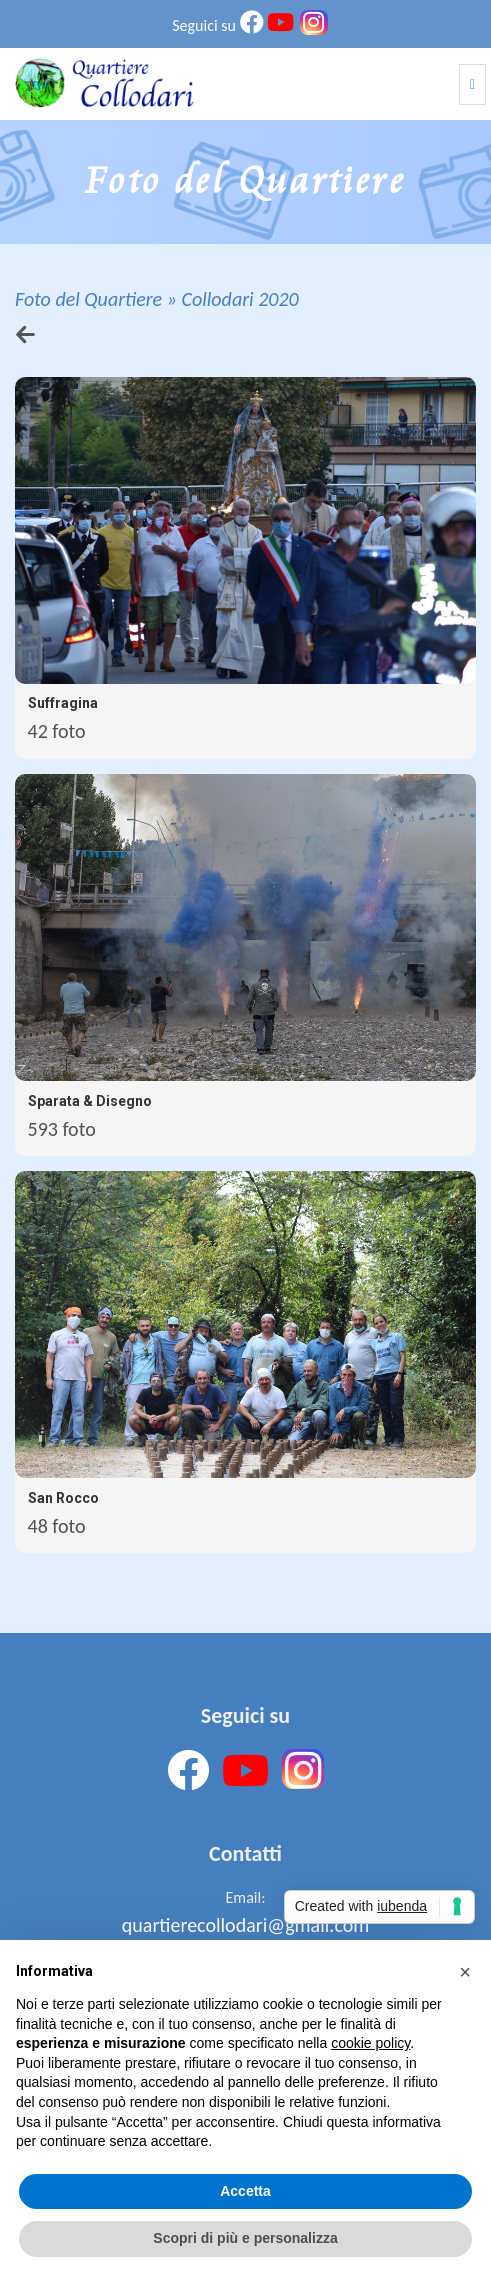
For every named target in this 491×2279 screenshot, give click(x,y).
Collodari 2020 (239, 299)
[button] (465, 1972)
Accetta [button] (245, 2191)
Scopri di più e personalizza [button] (245, 2238)
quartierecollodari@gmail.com (245, 1925)
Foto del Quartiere (88, 299)
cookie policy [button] (370, 2043)
